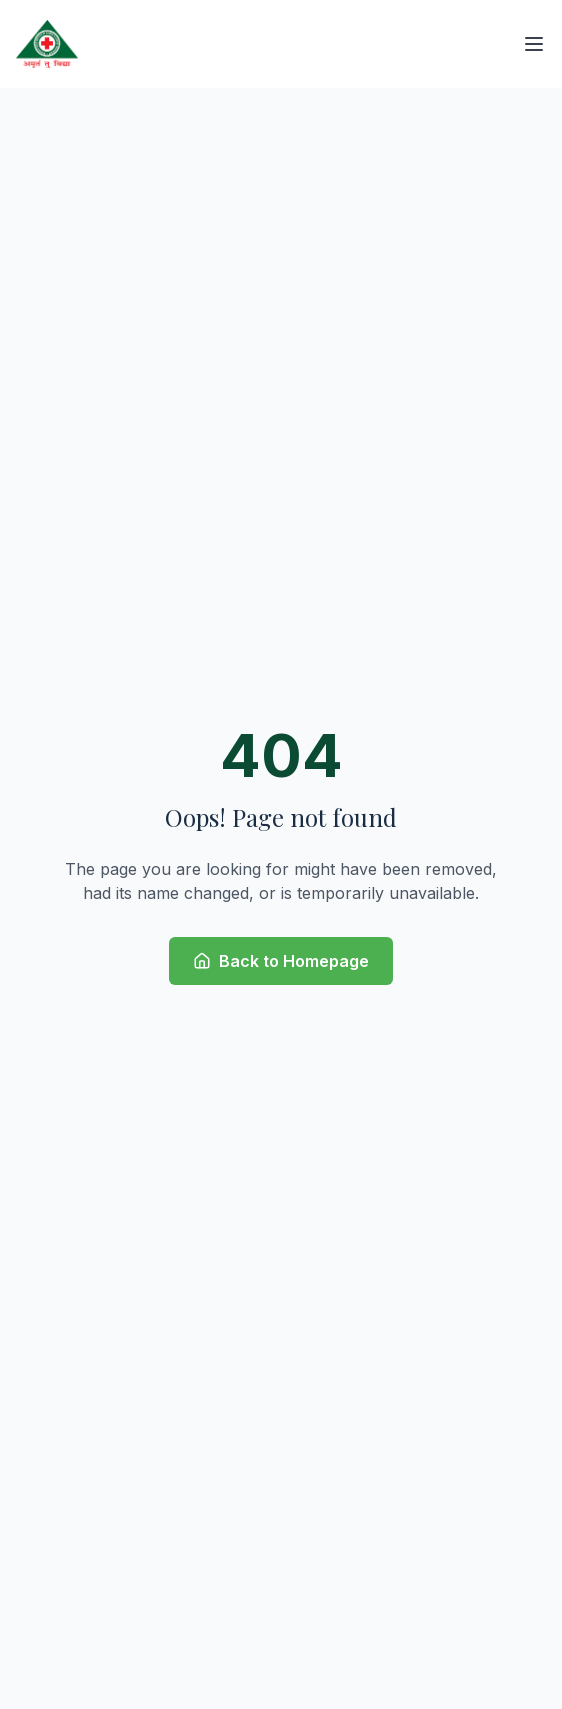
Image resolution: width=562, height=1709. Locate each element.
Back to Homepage (281, 961)
